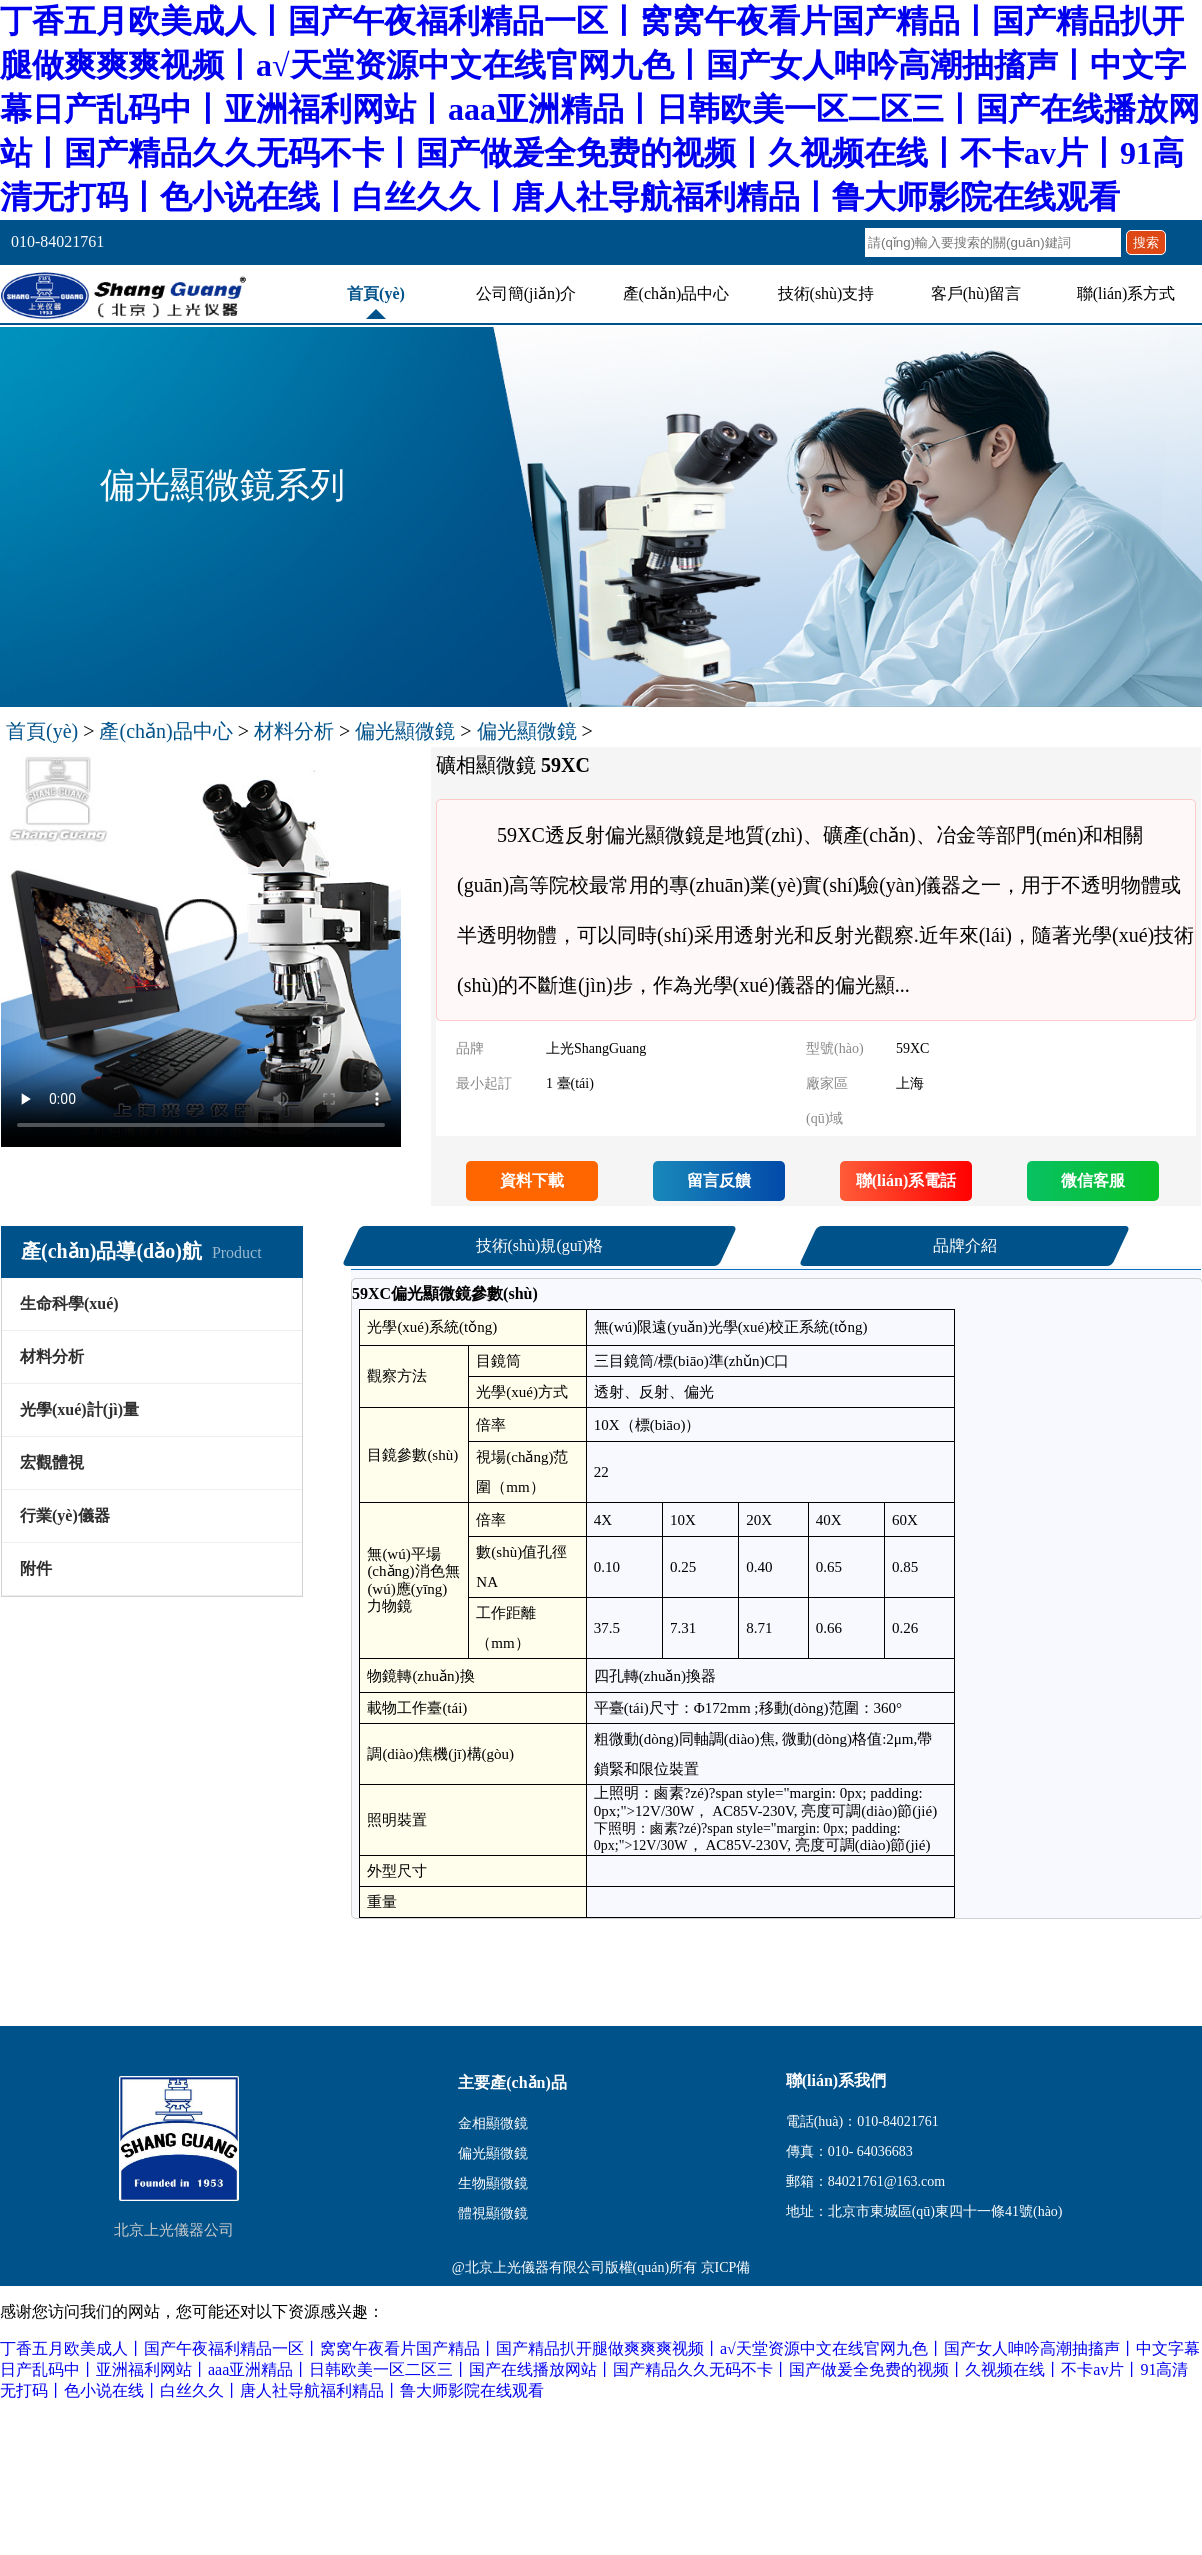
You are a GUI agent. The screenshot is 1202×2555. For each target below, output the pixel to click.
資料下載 (532, 1180)
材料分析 (294, 731)
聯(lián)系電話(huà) (906, 1186)
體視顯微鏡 (493, 2213)
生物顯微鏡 (493, 2183)
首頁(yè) (376, 293)
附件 (36, 1568)
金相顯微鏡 (493, 2123)
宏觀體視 (52, 1462)
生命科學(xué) (69, 1303)
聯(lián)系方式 (1126, 293)
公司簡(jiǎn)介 (526, 293)
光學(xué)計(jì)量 (79, 1409)
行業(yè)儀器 (65, 1515)
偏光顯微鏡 (405, 731)
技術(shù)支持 (826, 293)
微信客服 (1093, 1180)
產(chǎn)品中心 (676, 293)
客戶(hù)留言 (976, 293)
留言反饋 (719, 1180)
